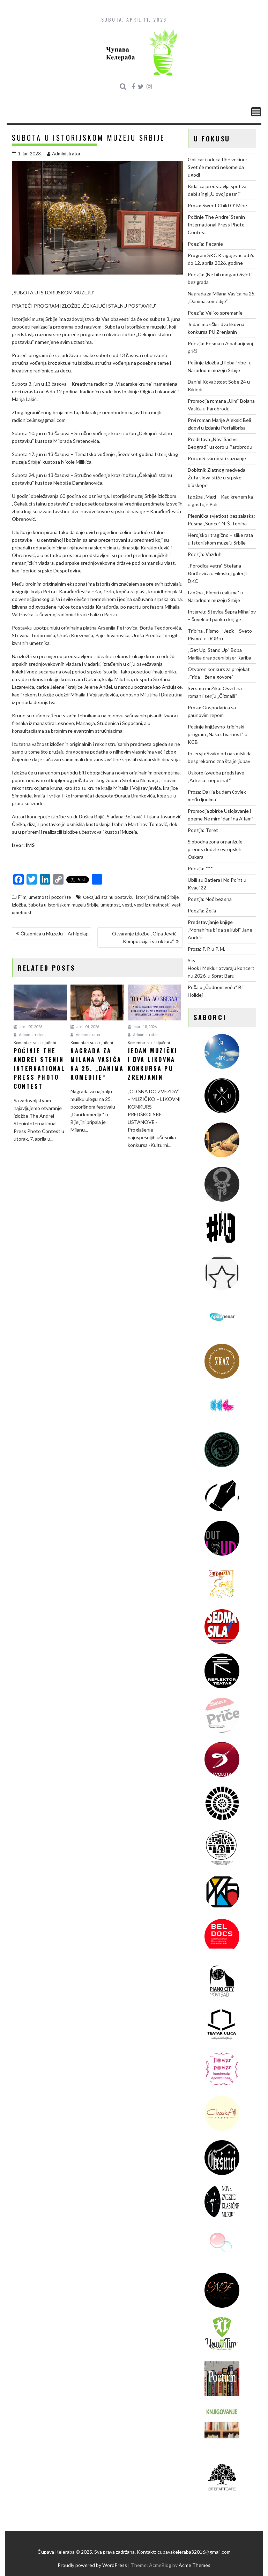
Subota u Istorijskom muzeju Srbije (63, 905)
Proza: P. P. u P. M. (206, 949)
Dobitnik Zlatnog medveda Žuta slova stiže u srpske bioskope (216, 477)
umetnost (110, 905)
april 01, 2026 (84, 1026)
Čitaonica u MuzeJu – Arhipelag (55, 933)
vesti (127, 905)
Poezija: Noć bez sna (210, 899)
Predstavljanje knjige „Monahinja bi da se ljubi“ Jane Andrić (220, 929)
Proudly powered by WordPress (92, 2565)
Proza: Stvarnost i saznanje (217, 458)
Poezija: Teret (203, 830)
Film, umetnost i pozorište (44, 897)
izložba (19, 905)
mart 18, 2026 (142, 1026)
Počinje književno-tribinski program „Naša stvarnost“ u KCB (217, 734)
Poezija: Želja (202, 910)
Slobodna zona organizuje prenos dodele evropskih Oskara (215, 849)
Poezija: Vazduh (205, 554)
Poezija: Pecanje (205, 244)
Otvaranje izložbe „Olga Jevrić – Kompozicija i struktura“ (146, 937)
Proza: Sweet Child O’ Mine (217, 205)
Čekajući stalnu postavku (108, 897)
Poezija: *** (200, 868)
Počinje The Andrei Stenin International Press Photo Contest (216, 224)
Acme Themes (194, 2565)
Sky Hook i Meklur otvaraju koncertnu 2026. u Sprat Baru (221, 968)
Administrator (64, 153)
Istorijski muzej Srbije (157, 897)
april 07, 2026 (28, 1026)
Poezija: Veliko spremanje (215, 313)
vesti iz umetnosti (152, 905)
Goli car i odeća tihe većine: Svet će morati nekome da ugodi (217, 167)
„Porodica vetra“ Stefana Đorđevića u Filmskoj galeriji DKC (217, 573)
